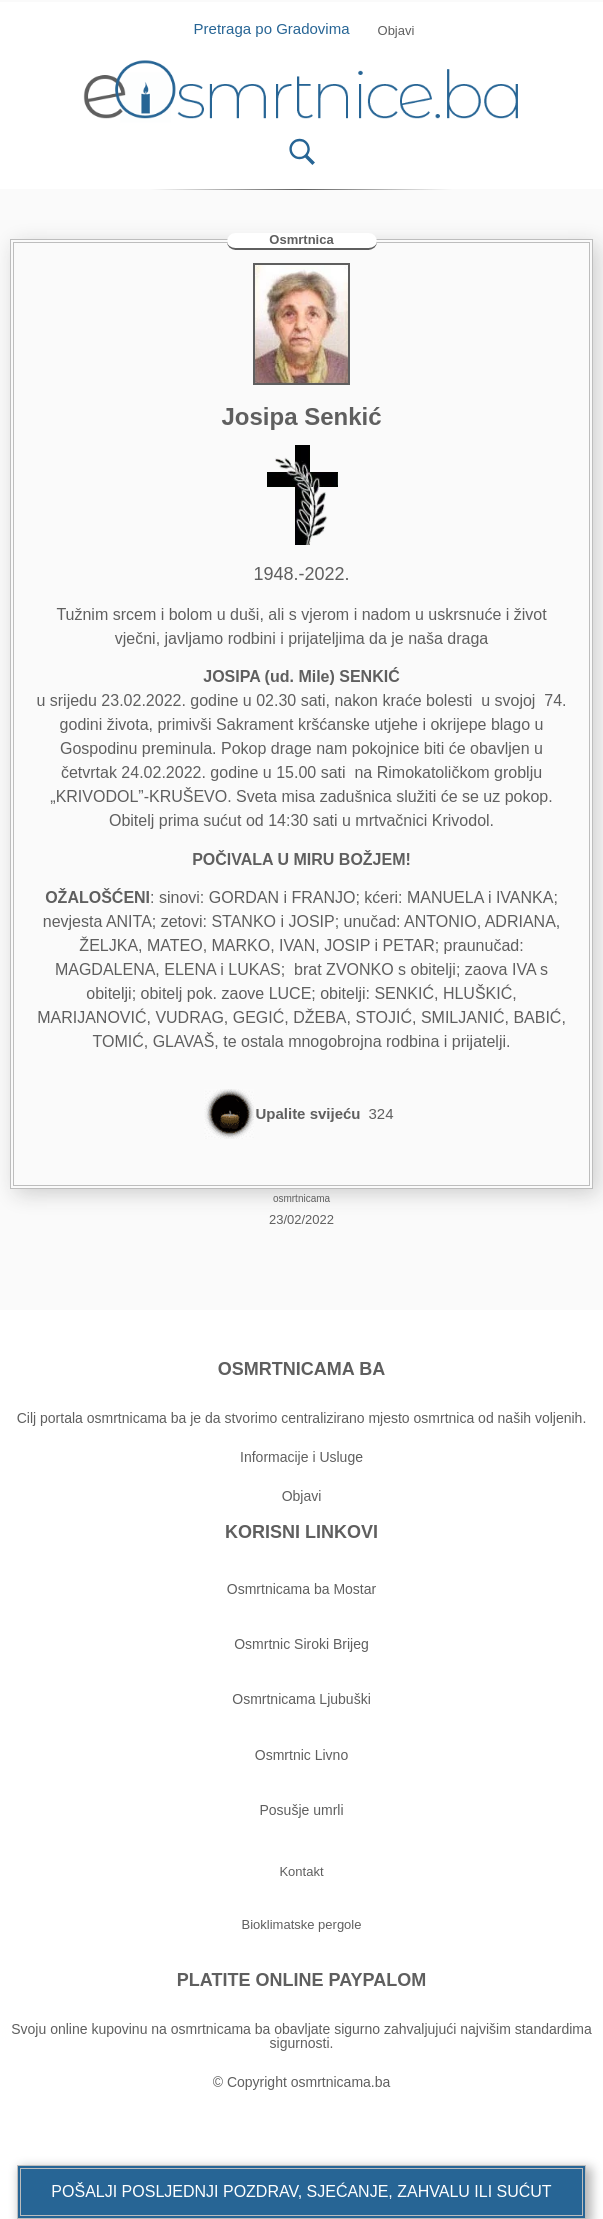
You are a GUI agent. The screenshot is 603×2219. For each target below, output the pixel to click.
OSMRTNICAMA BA (301, 1369)
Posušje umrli (301, 1810)
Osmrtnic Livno (301, 1755)
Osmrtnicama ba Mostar (301, 1589)
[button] (301, 2192)
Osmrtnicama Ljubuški (301, 1699)
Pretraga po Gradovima (279, 28)
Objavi (302, 1496)
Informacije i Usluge (301, 1457)
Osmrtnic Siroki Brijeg (301, 1644)
